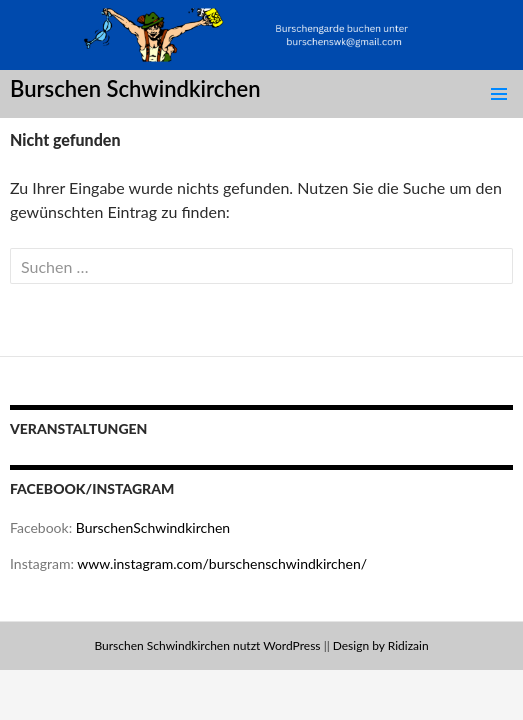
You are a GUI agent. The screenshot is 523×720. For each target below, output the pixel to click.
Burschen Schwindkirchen (135, 88)
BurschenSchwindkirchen (153, 527)
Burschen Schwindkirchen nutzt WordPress (207, 645)
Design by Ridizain (381, 645)
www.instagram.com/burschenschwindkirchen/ (222, 563)
